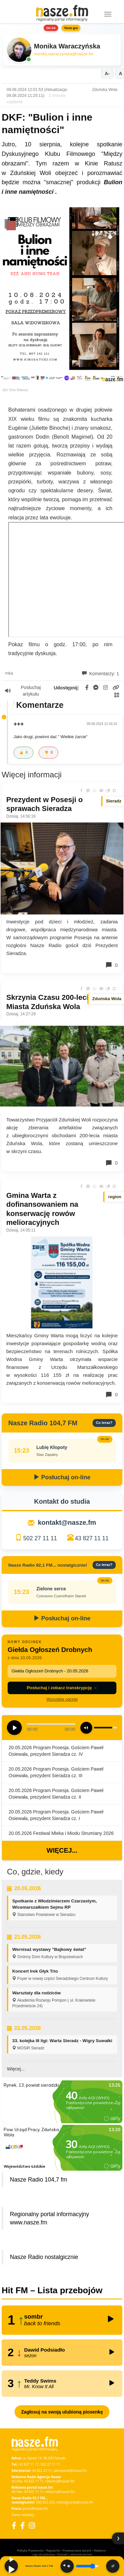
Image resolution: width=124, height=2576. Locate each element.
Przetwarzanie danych (77, 2550)
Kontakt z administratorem (74, 2554)
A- (107, 73)
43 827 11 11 (91, 1538)
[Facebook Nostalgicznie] (22, 2525)
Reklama (99, 2550)
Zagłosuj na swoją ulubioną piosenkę (62, 2412)
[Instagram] (32, 2525)
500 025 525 (45, 2502)
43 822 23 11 (42, 2470)
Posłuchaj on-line (61, 1477)
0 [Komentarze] (111, 965)
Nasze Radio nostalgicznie (44, 2257)
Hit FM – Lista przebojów (52, 2290)
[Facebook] (14, 2525)
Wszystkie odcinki (62, 1699)
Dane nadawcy (23, 2514)
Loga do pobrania (43, 2554)
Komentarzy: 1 (100, 673)
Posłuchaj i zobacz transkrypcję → (62, 1687)
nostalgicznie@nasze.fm (75, 2502)
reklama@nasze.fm (60, 2481)
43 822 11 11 (33, 2481)
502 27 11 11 (40, 1538)
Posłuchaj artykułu (23, 691)
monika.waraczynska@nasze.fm (63, 54)
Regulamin (53, 2550)
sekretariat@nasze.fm (70, 2470)
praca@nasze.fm (35, 2508)
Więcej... (62, 1850)
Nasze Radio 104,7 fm (38, 2179)
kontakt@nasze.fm (67, 1522)
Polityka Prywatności (30, 2550)
